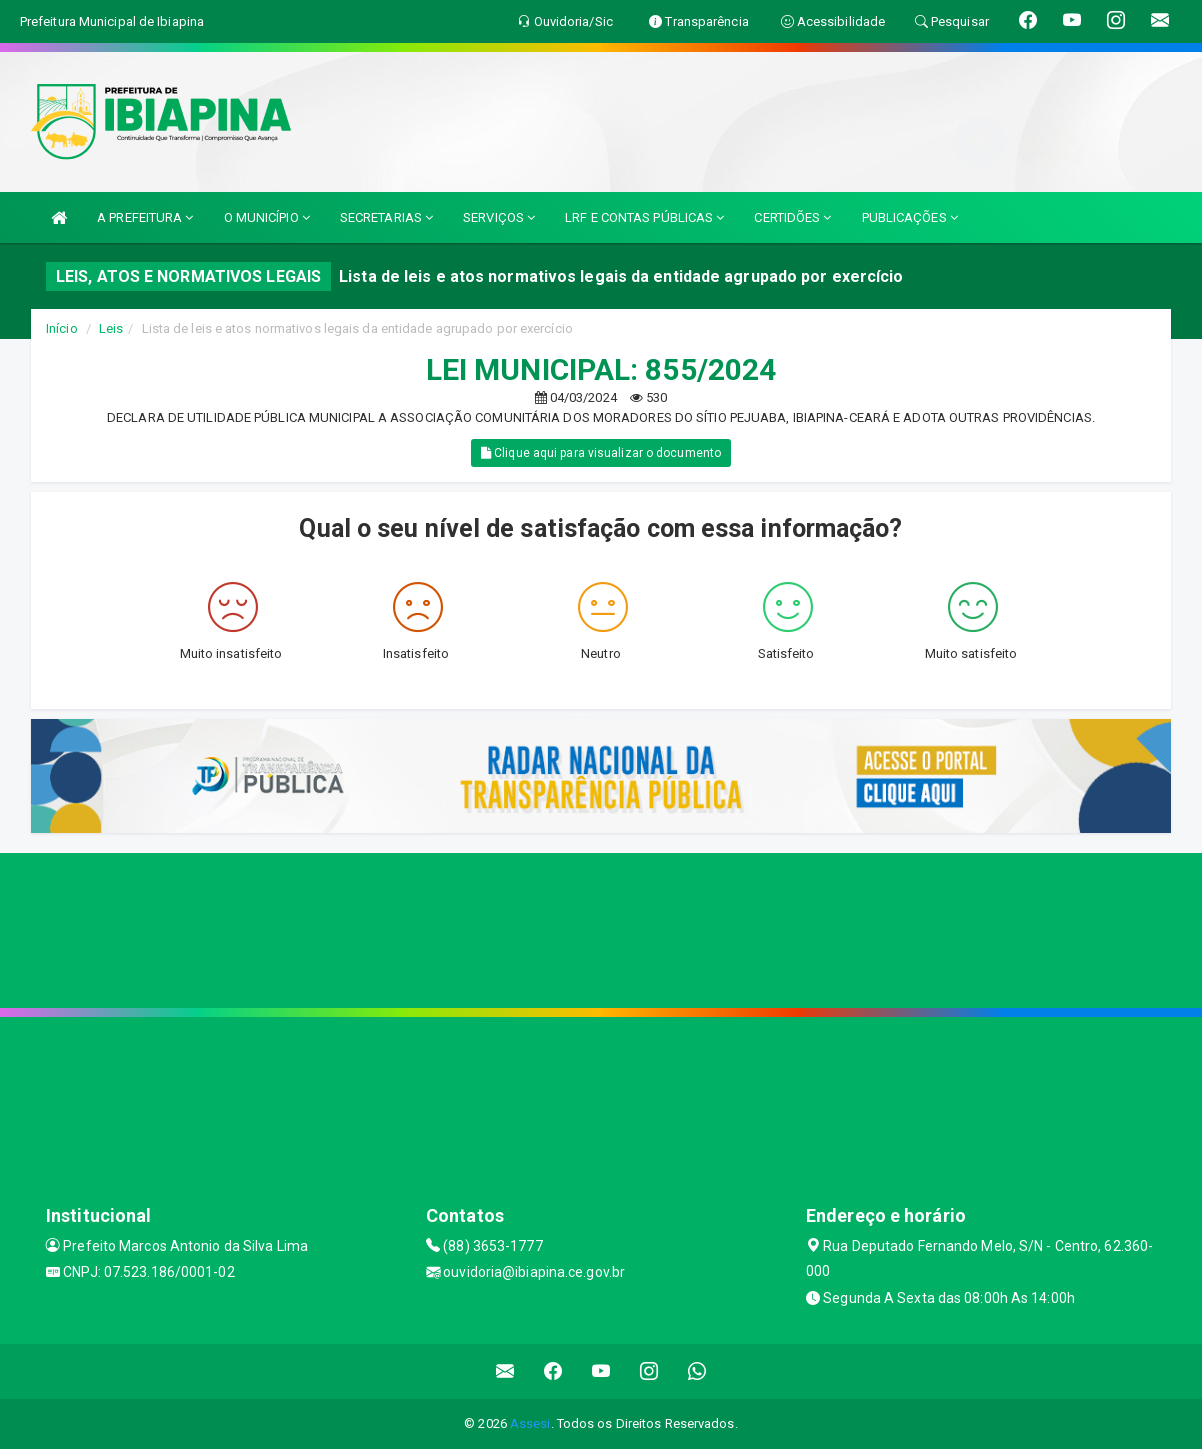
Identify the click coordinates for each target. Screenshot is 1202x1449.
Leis (111, 328)
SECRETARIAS (386, 217)
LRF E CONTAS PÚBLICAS (644, 217)
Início (62, 328)
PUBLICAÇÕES (910, 217)
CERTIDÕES (792, 217)
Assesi (530, 1423)
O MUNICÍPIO (267, 217)
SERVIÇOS (499, 217)
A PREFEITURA (145, 217)
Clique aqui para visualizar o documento (601, 453)
